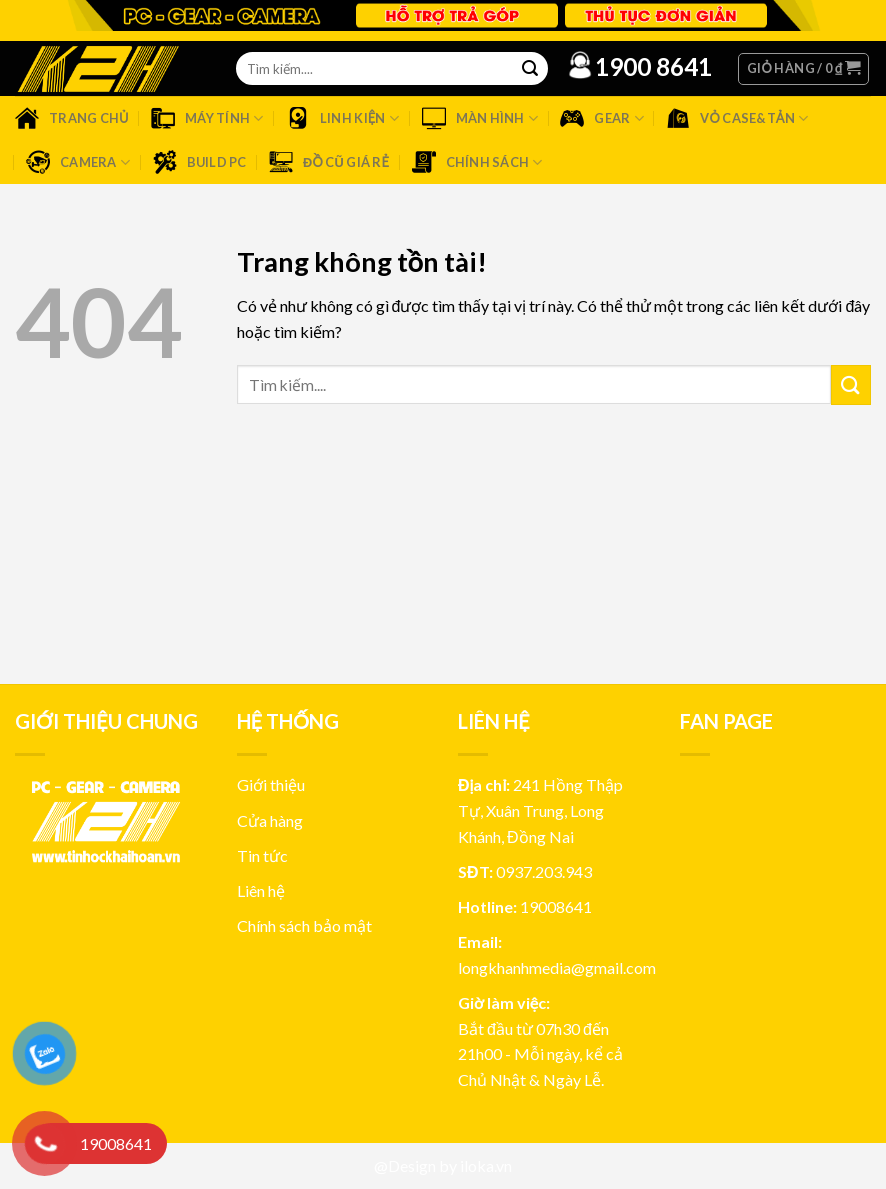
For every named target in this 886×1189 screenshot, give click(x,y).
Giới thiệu (271, 784)
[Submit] (851, 384)
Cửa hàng (270, 820)
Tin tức (262, 855)
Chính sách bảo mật (304, 925)
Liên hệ (261, 890)
